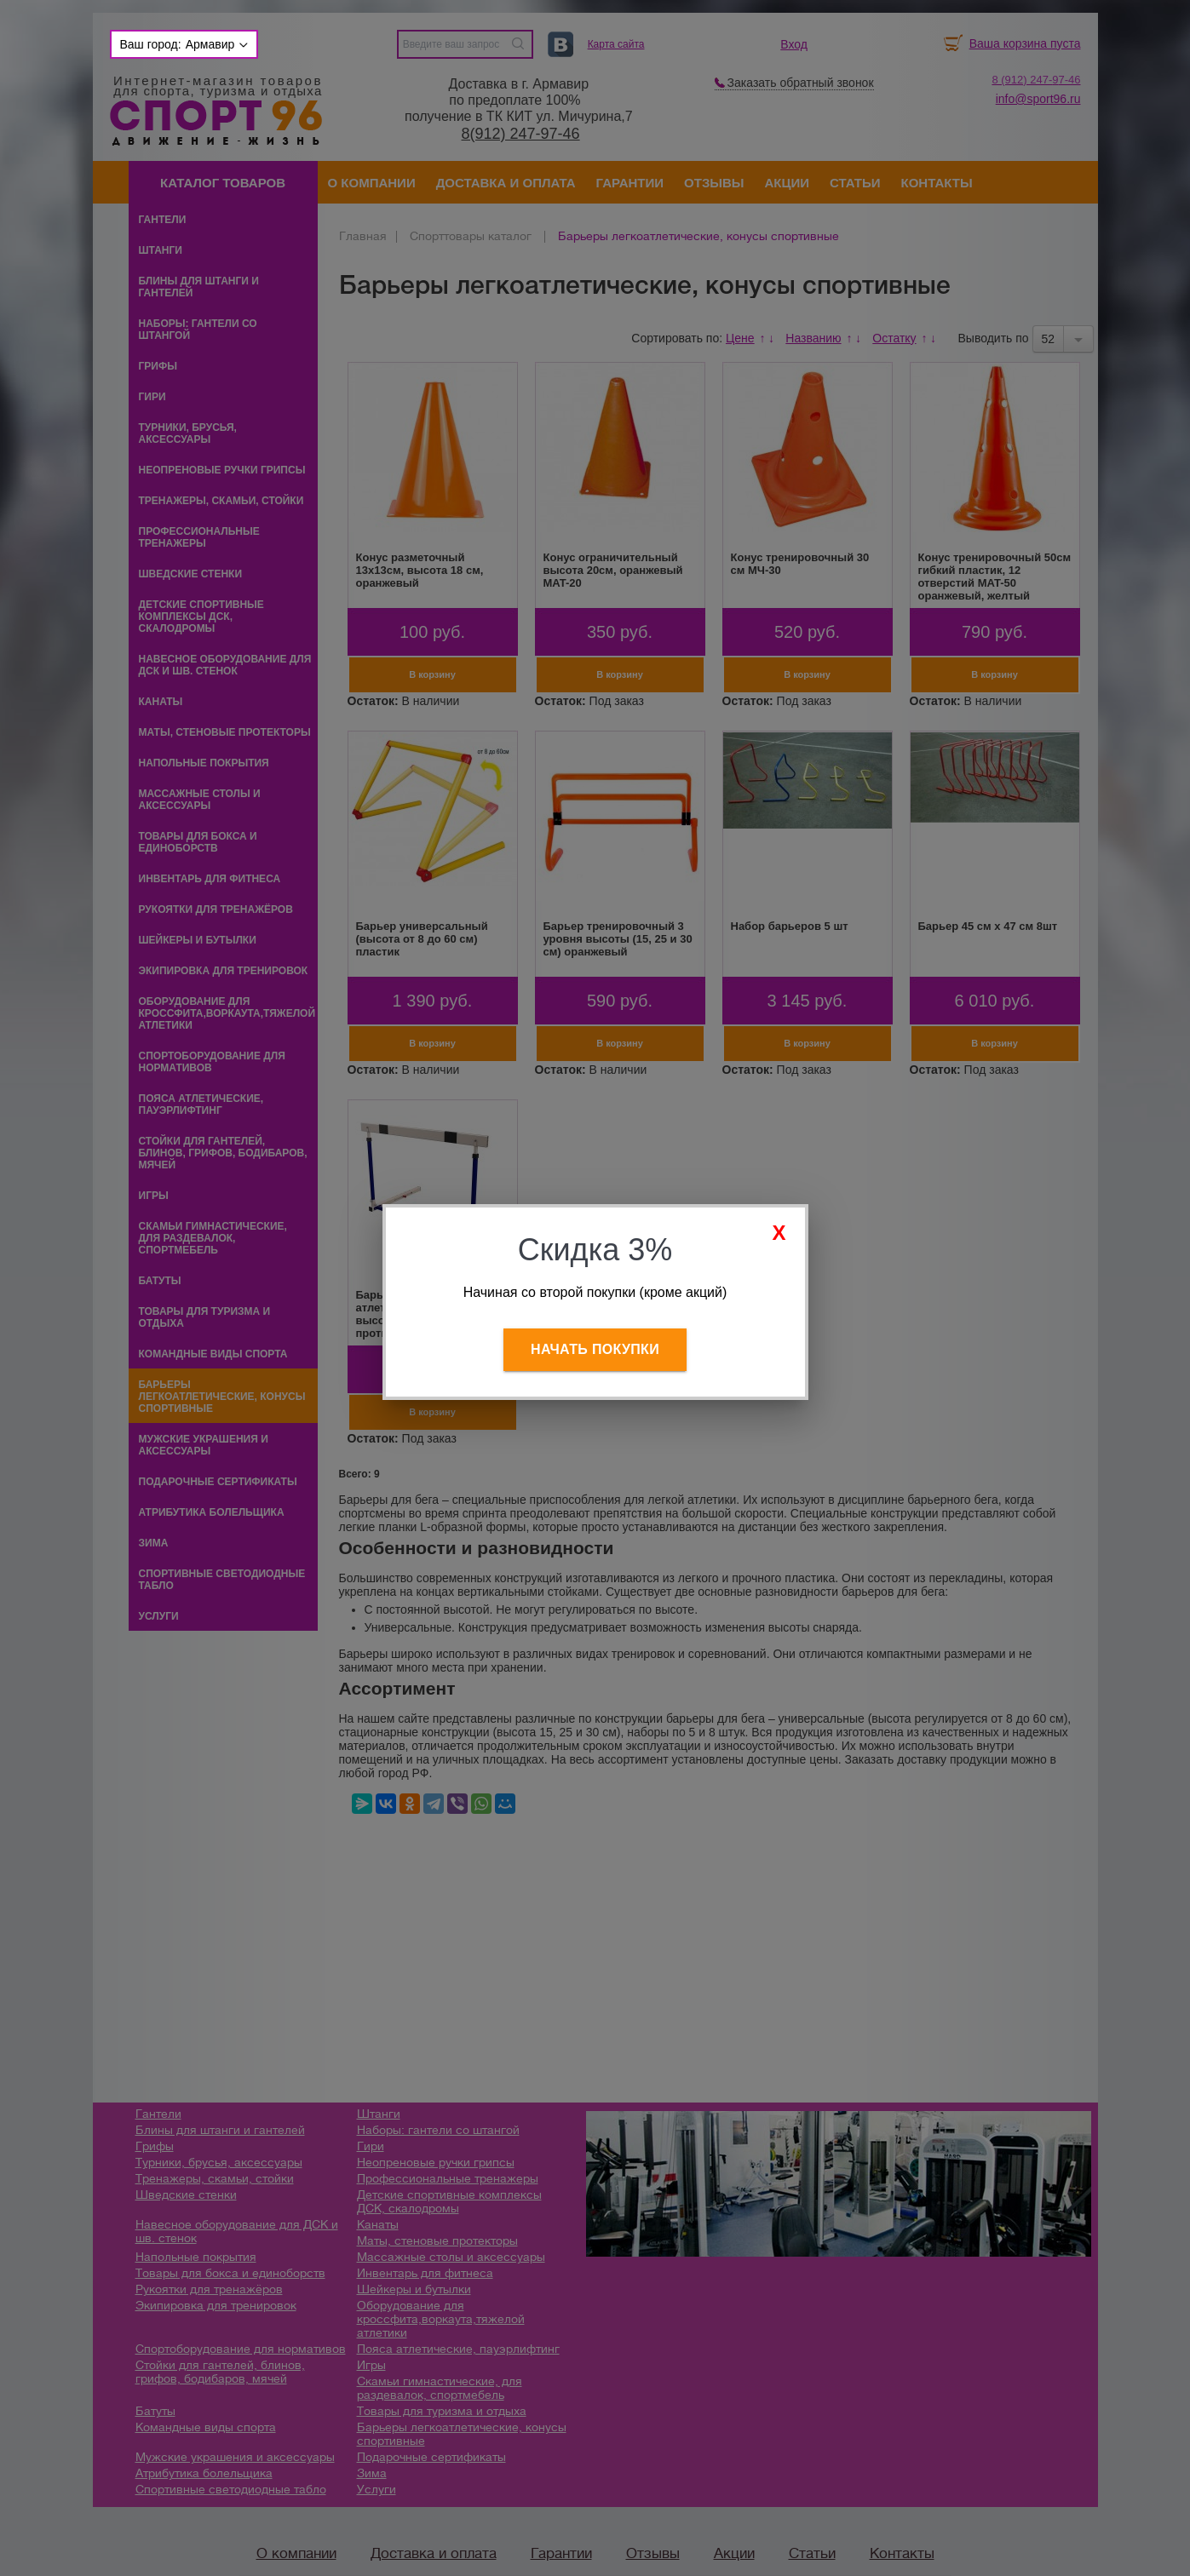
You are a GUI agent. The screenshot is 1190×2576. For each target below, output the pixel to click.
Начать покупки (595, 1349)
